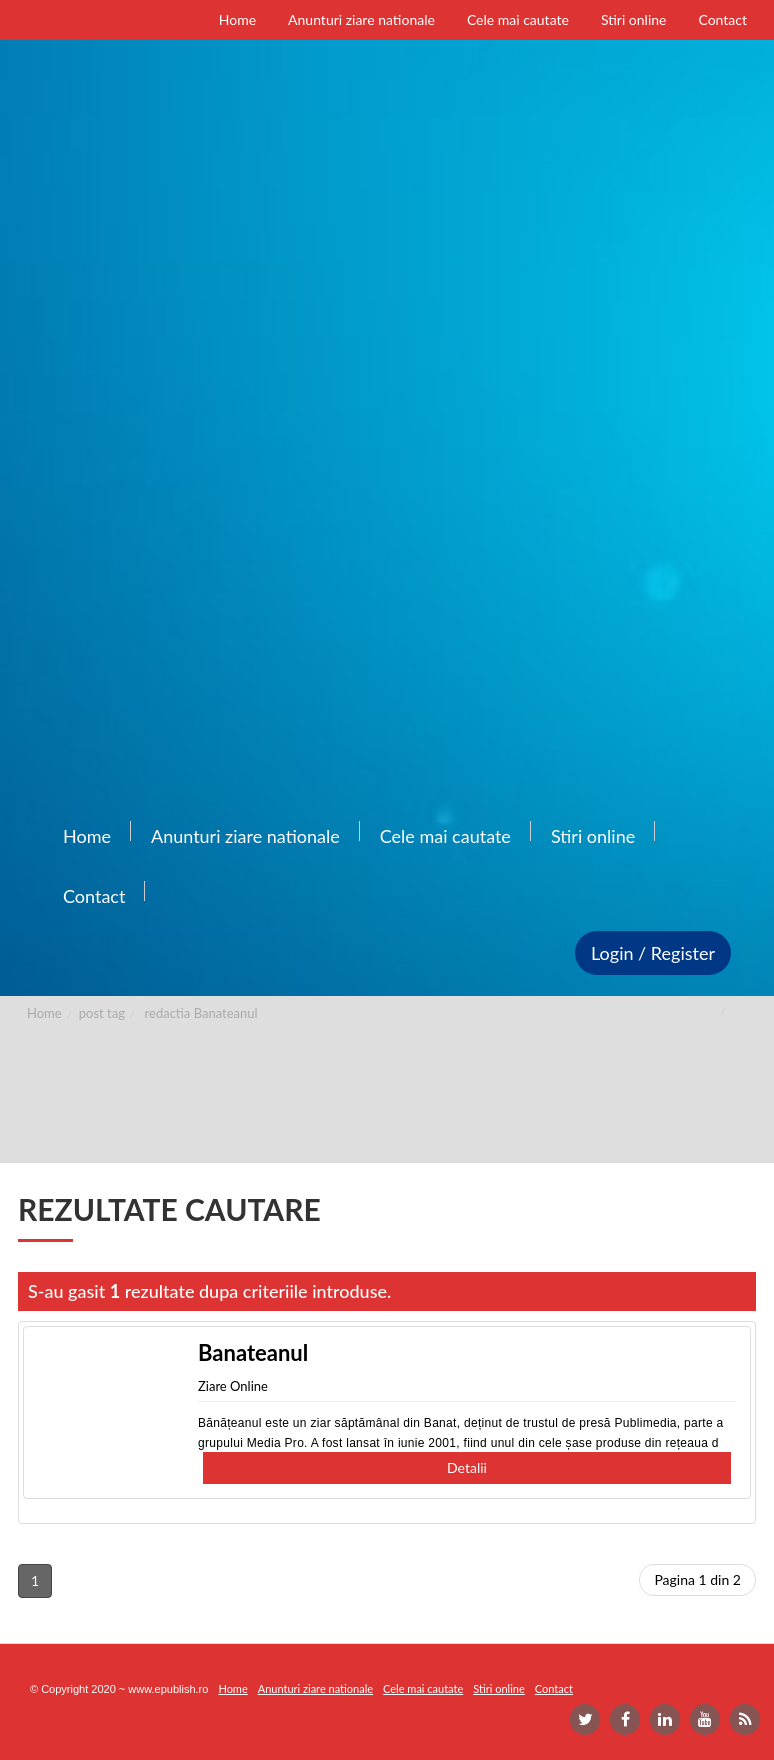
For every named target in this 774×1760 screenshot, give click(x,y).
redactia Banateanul (201, 1013)
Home (44, 1013)
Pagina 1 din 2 (697, 1579)
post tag (102, 1013)
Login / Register (653, 953)
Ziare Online (233, 1386)
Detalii (467, 1467)
